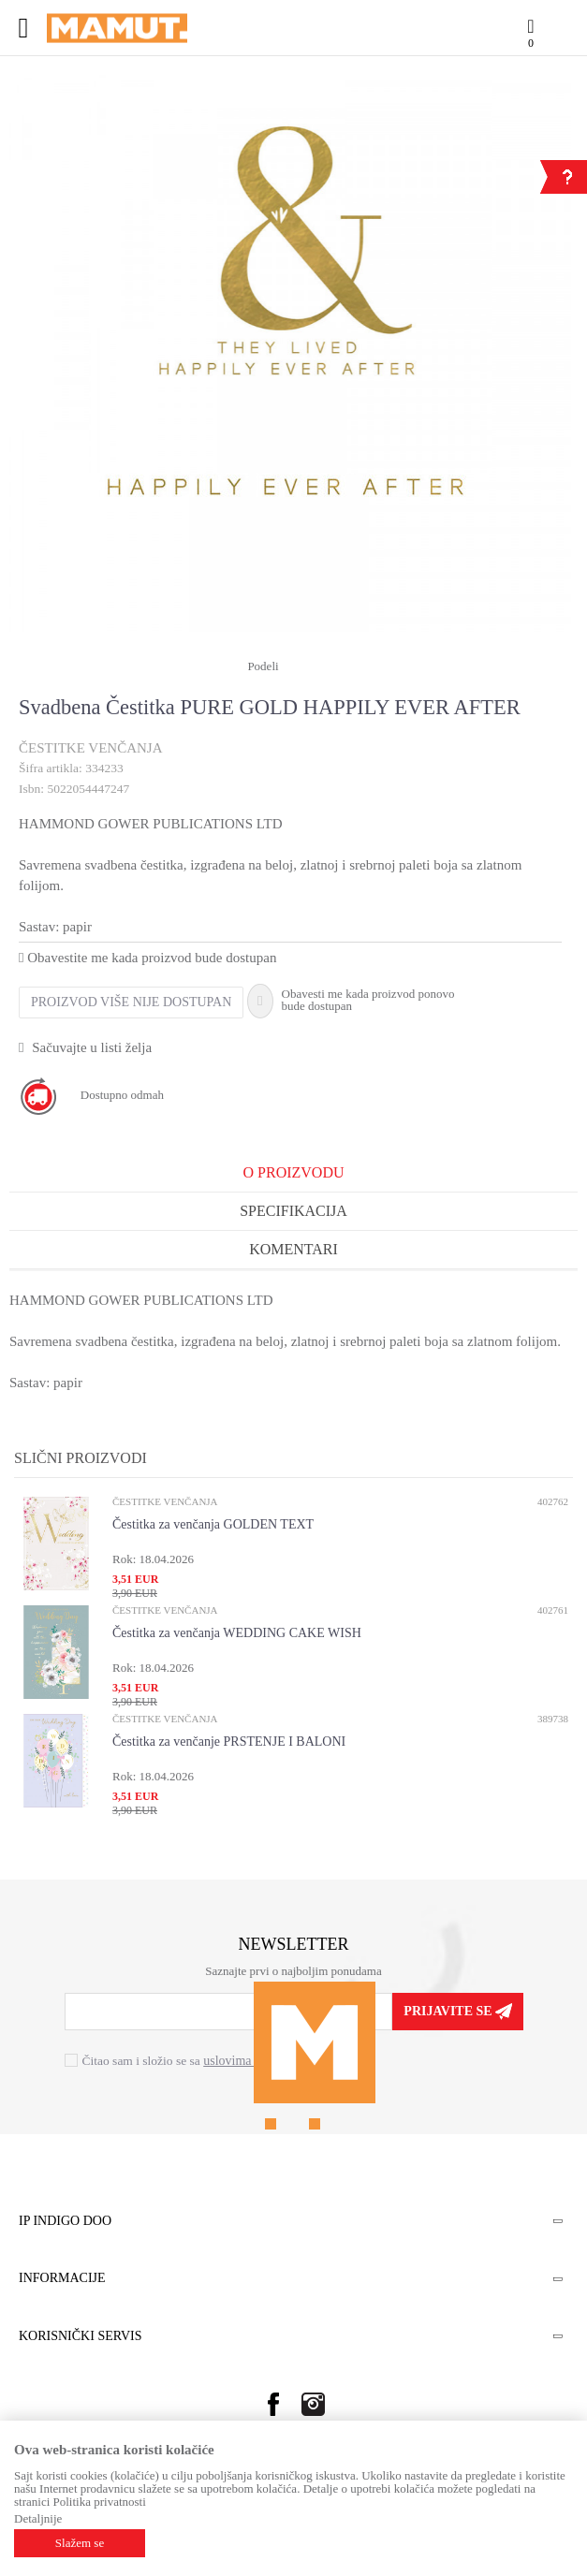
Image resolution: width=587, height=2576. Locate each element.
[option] (290, 271)
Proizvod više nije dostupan (131, 1002)
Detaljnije (38, 2518)
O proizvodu (294, 1172)
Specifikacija (293, 1211)
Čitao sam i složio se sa (195, 2061)
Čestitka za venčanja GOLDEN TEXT (213, 1524)
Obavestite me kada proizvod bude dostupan (147, 957)
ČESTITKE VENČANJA (90, 747)
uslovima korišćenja (255, 2061)
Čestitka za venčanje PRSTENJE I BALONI (228, 1741)
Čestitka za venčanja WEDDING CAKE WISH (236, 1633)
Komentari (293, 1249)
